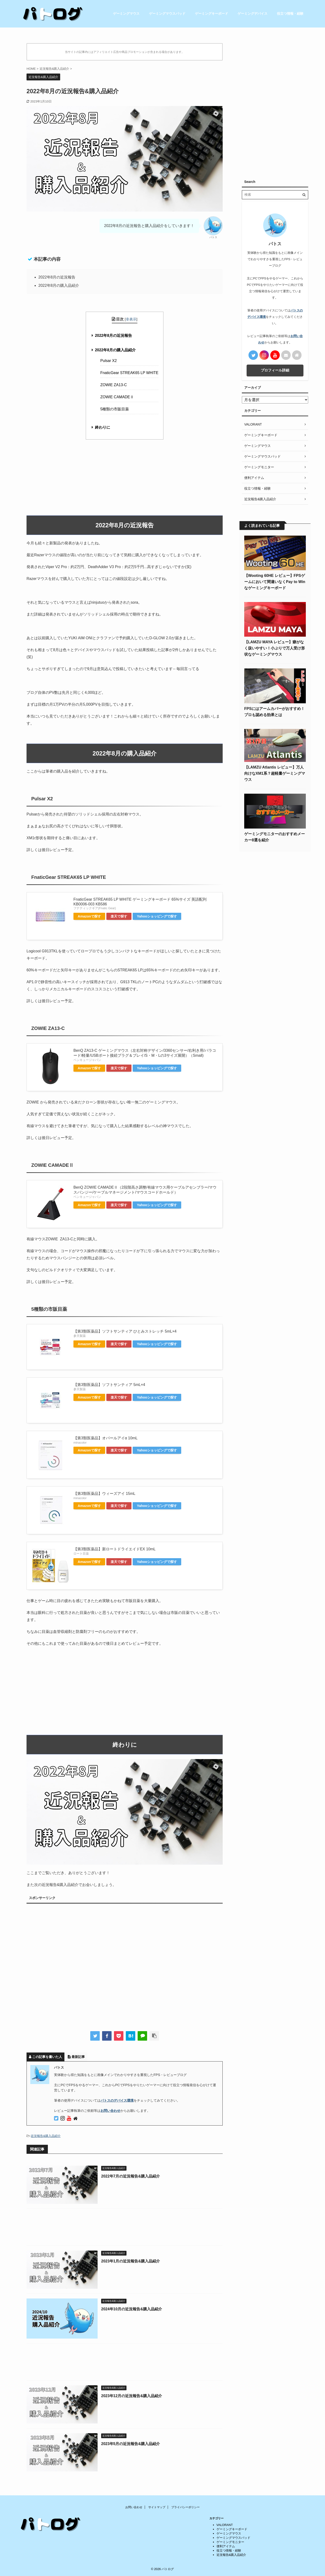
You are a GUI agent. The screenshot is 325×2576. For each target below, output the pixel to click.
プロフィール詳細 (275, 370)
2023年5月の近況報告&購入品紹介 (130, 2444)
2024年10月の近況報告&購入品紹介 (131, 2309)
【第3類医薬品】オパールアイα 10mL (105, 1438)
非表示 (131, 319)
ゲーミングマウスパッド (167, 13)
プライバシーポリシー (185, 2507)
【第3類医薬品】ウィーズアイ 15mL (104, 1494)
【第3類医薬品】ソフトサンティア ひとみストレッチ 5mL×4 (124, 1331)
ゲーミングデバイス (252, 13)
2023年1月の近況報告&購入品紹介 (130, 2261)
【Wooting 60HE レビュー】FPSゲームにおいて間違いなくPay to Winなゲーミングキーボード (274, 582)
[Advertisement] (125, 477)
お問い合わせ (133, 2507)
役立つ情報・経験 (290, 13)
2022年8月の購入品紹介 (115, 350)
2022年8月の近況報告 (113, 336)
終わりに (102, 427)
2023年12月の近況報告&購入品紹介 (131, 2396)
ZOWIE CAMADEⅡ (117, 397)
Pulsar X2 (108, 361)
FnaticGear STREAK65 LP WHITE (129, 373)
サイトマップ (156, 2507)
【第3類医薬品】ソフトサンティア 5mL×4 (109, 1385)
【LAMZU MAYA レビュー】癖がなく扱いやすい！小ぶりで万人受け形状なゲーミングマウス (274, 648)
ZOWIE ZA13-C (113, 385)
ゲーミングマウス (126, 13)
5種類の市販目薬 (114, 409)
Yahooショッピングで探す (157, 916)
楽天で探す (119, 916)
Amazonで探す (89, 916)
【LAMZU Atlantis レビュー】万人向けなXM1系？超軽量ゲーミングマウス (274, 773)
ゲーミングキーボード (211, 13)
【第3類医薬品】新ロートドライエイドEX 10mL (114, 1549)
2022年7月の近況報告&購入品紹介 (130, 2176)
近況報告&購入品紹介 (46, 2136)
